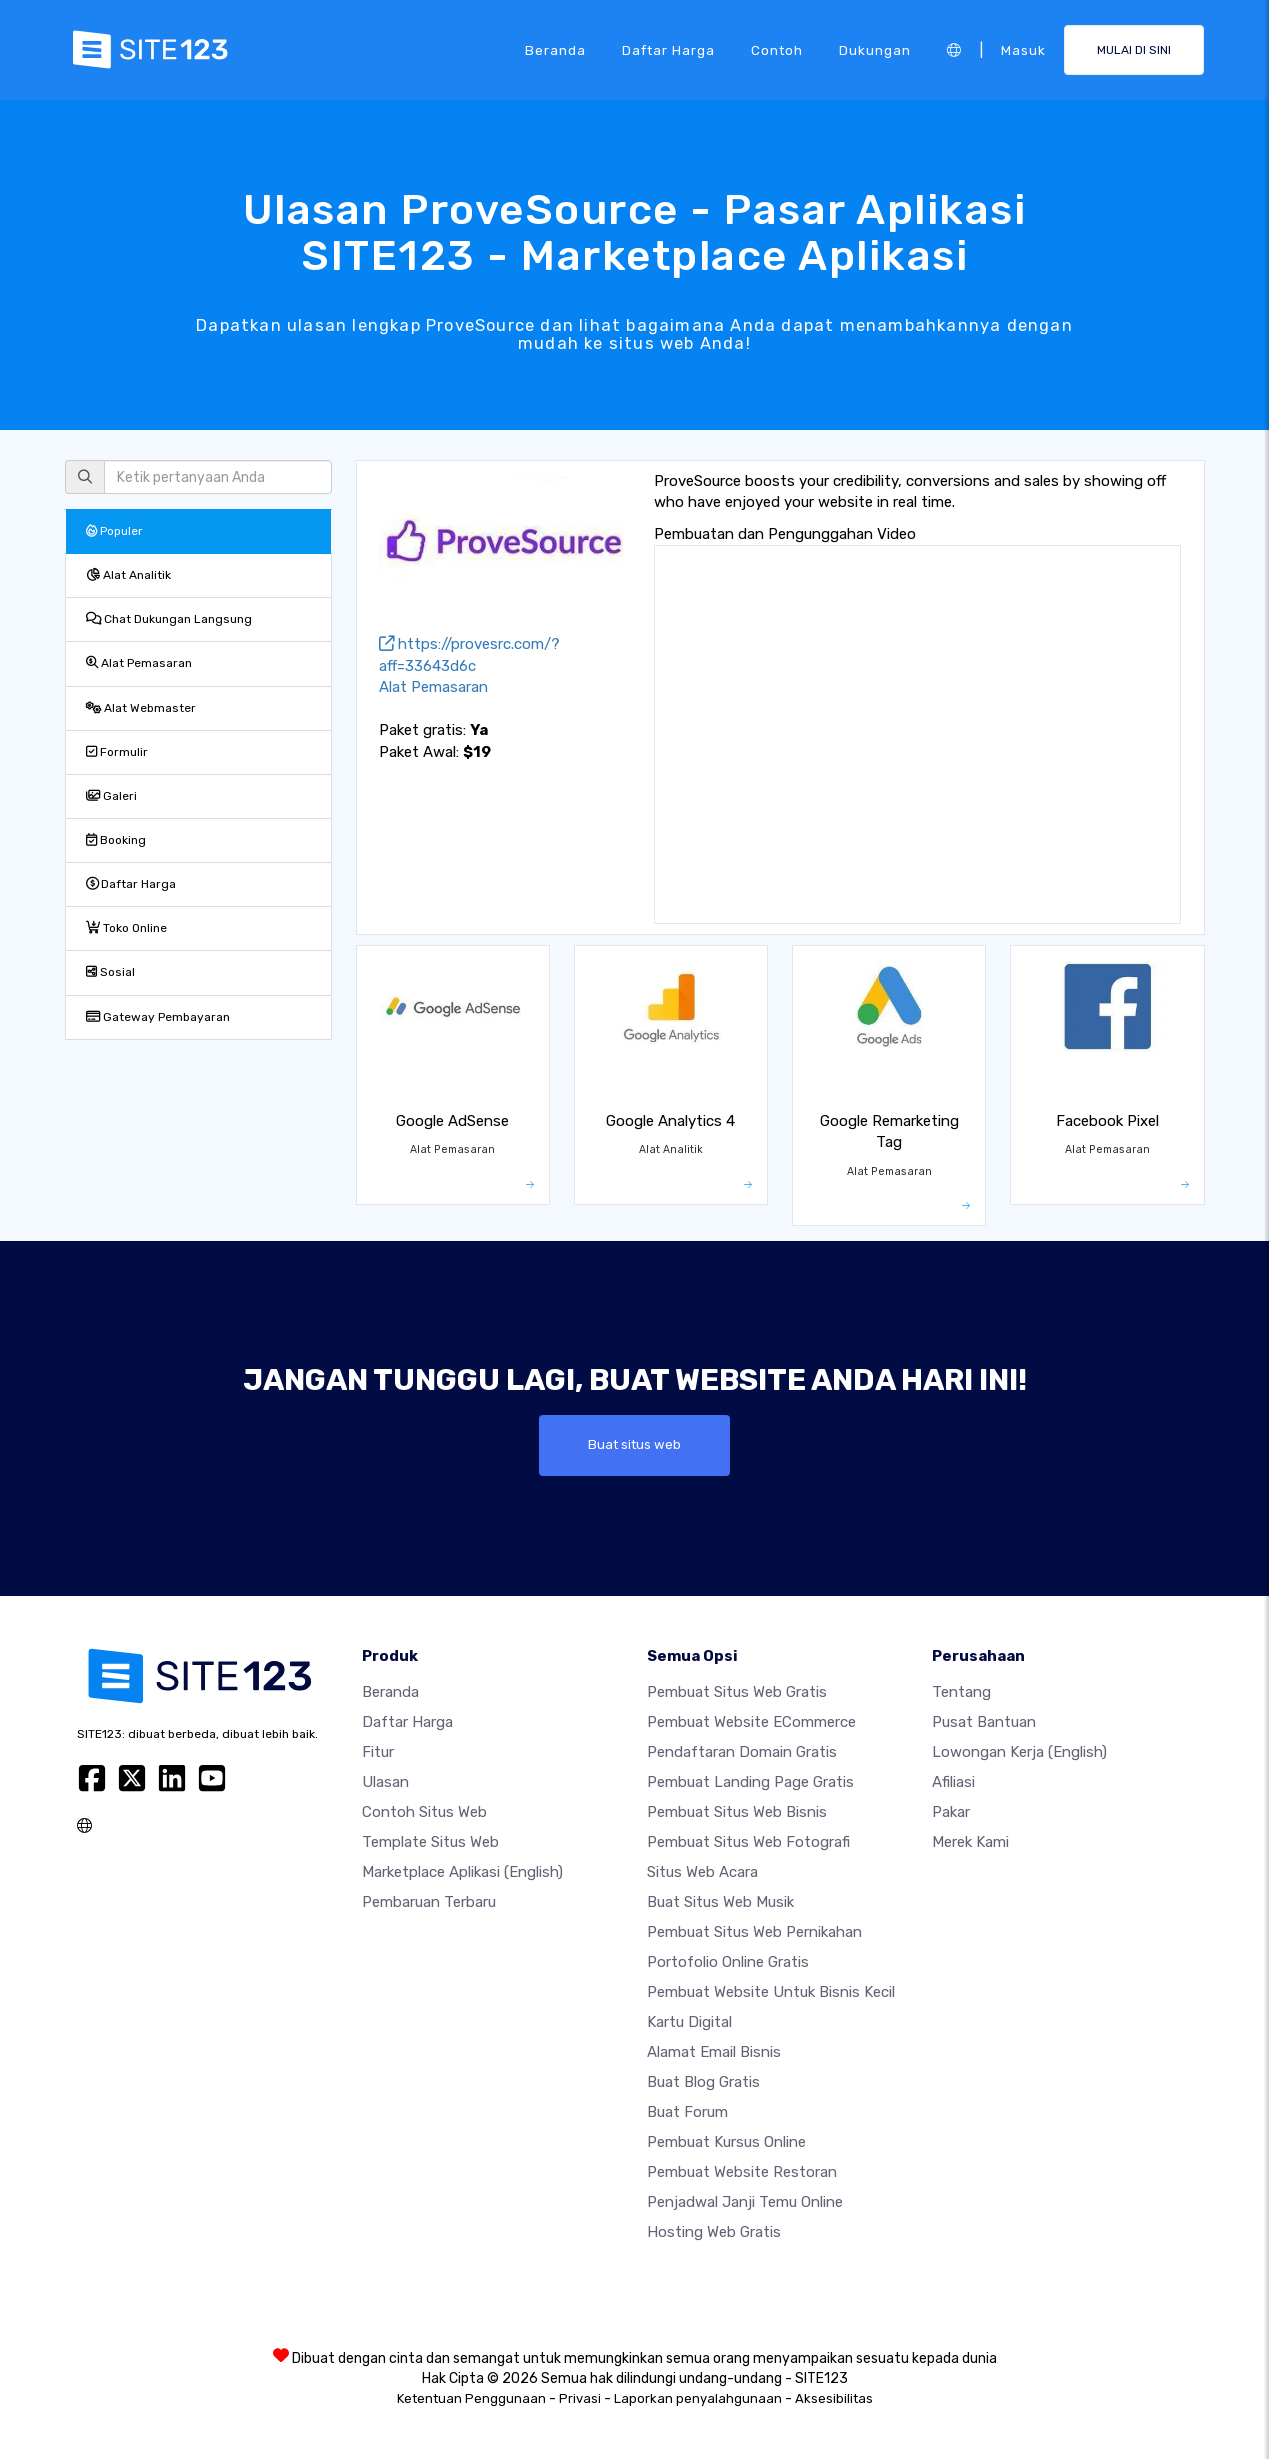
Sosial (110, 972)
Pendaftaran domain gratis (742, 1752)
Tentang (961, 1692)
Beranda (555, 49)
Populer (114, 531)
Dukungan (875, 49)
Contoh (777, 49)
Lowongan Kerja (1019, 1752)
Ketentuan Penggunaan (471, 2398)
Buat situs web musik (720, 1902)
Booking (116, 840)
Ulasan (385, 1782)
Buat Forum (687, 2112)
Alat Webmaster (141, 708)
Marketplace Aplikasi (462, 1872)
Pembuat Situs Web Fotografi (748, 1842)
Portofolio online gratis (728, 1962)
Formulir (117, 752)
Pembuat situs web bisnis (737, 1812)
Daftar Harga (668, 49)
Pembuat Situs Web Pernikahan (754, 1932)
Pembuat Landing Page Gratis (750, 1782)
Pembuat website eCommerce (751, 1722)
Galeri (111, 796)
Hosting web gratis (714, 2232)
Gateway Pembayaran (158, 1017)
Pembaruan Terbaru (429, 1902)
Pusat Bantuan (984, 1722)
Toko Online (126, 928)
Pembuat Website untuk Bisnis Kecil (771, 1992)
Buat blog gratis (703, 2082)
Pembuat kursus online (726, 2142)
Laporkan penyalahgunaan (698, 2398)
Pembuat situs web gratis (737, 1692)
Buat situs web (634, 1445)
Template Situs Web (430, 1842)
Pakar (951, 1812)
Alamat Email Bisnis (714, 2052)
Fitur (378, 1752)
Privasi (580, 2398)
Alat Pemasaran (139, 663)
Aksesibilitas (834, 2398)
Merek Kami (970, 1842)
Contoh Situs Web (424, 1812)
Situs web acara (702, 1872)
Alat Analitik (128, 575)
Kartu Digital (689, 2022)
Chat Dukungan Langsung (169, 619)
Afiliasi (953, 1782)
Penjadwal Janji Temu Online (745, 2202)
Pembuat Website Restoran (742, 2172)
